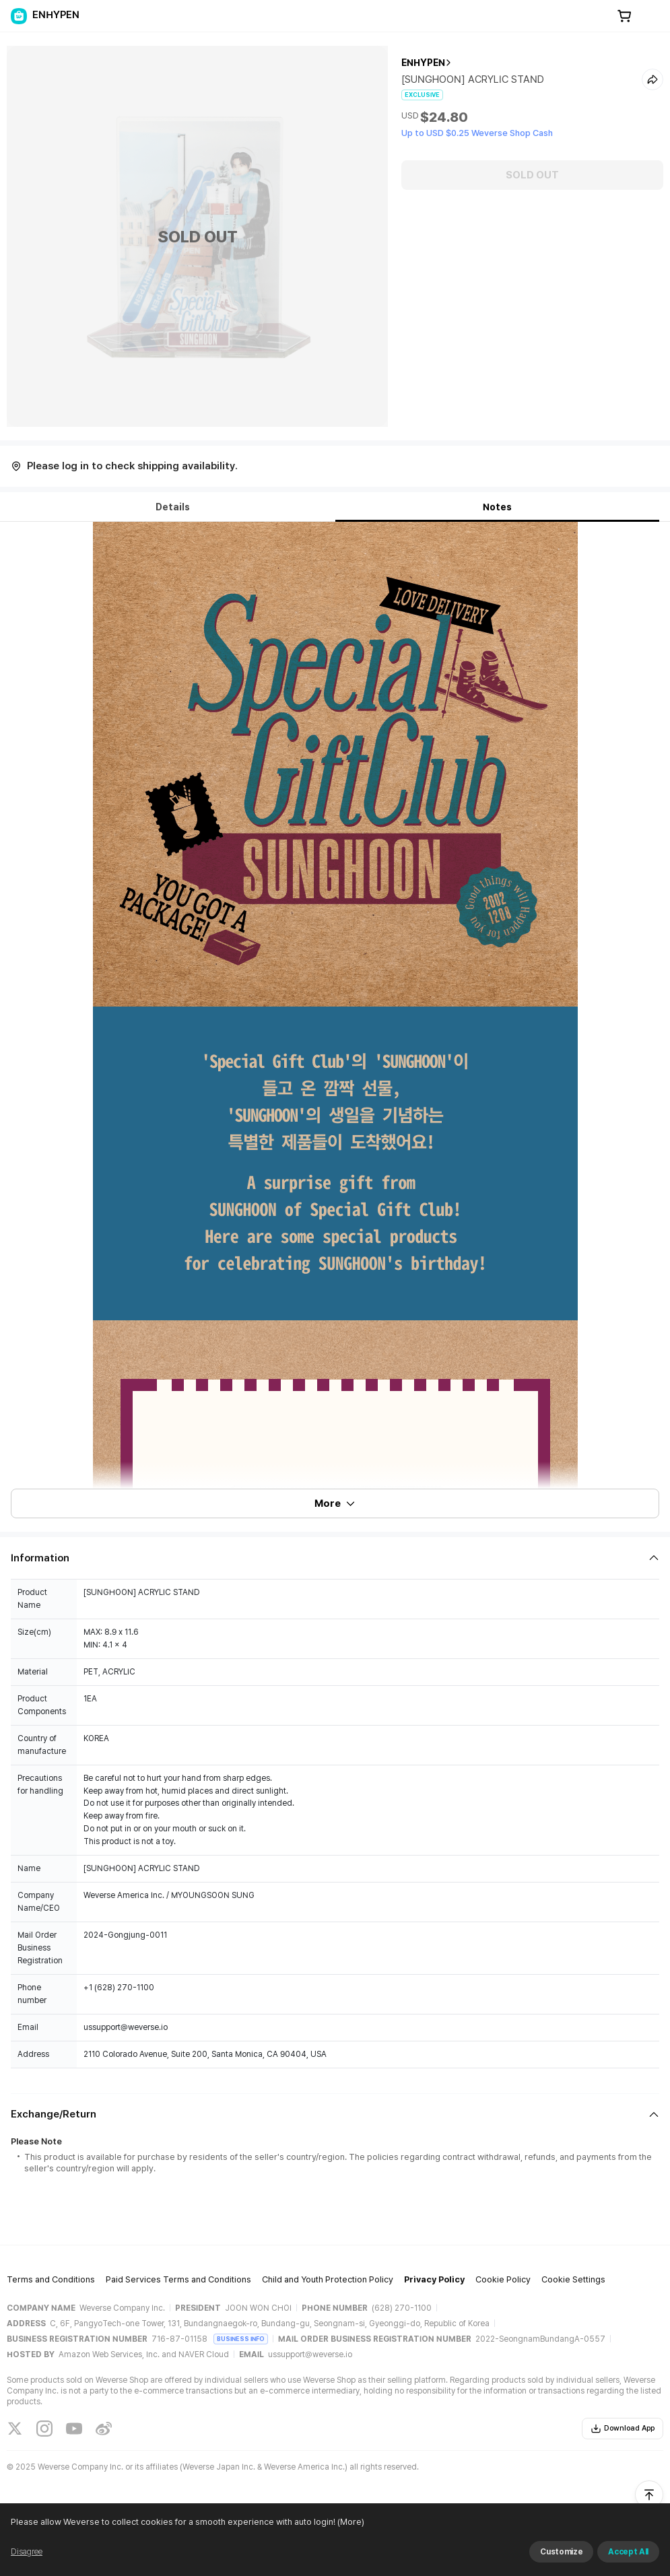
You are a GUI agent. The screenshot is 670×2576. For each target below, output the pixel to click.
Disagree (26, 2551)
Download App (623, 2428)
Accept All (628, 2551)
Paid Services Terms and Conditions (178, 2279)
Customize (561, 2551)
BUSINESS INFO (241, 2338)
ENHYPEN (423, 62)
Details (173, 507)
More (335, 1503)
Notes (497, 507)
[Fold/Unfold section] (335, 1558)
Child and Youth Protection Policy (327, 2279)
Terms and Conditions (51, 2279)
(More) (349, 2522)
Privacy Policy (434, 2279)
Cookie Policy (503, 2279)
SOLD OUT (532, 175)
